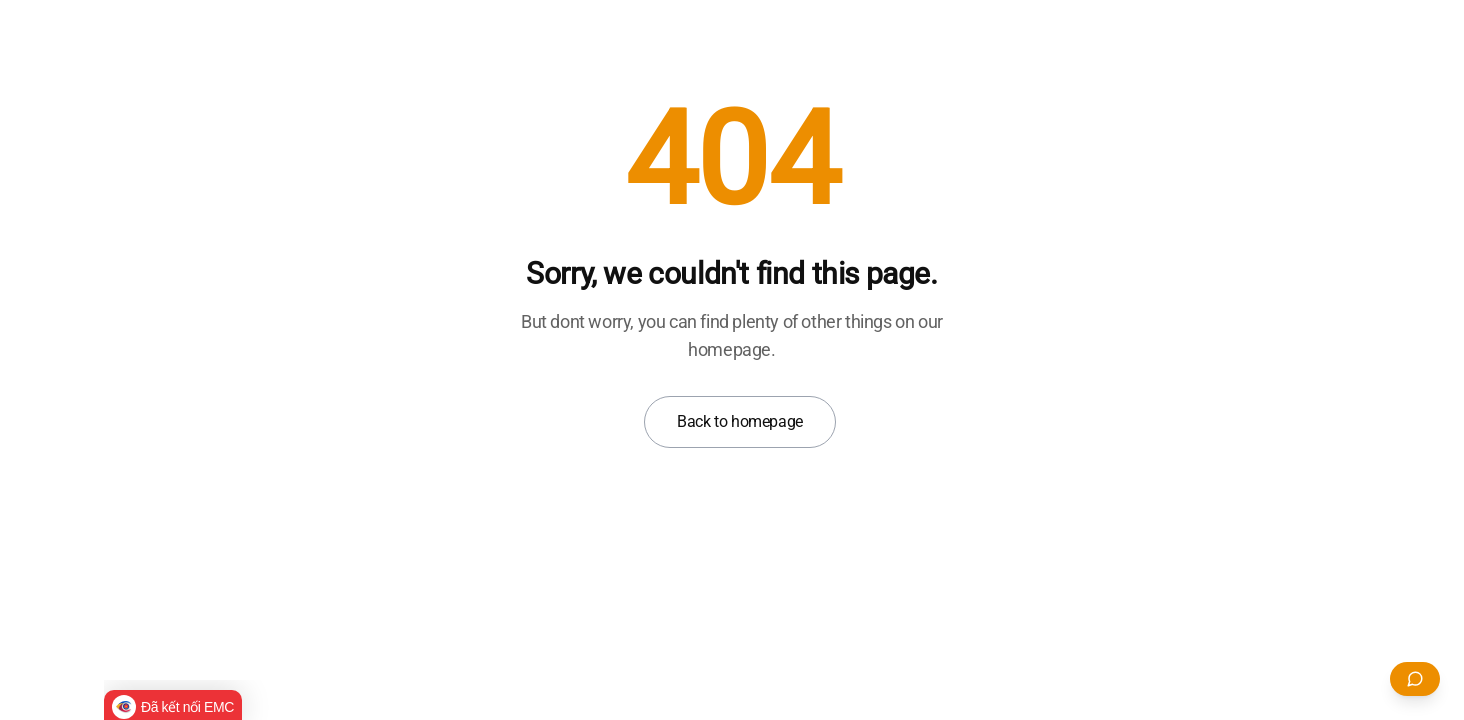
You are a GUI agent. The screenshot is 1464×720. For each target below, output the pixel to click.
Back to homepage (740, 421)
